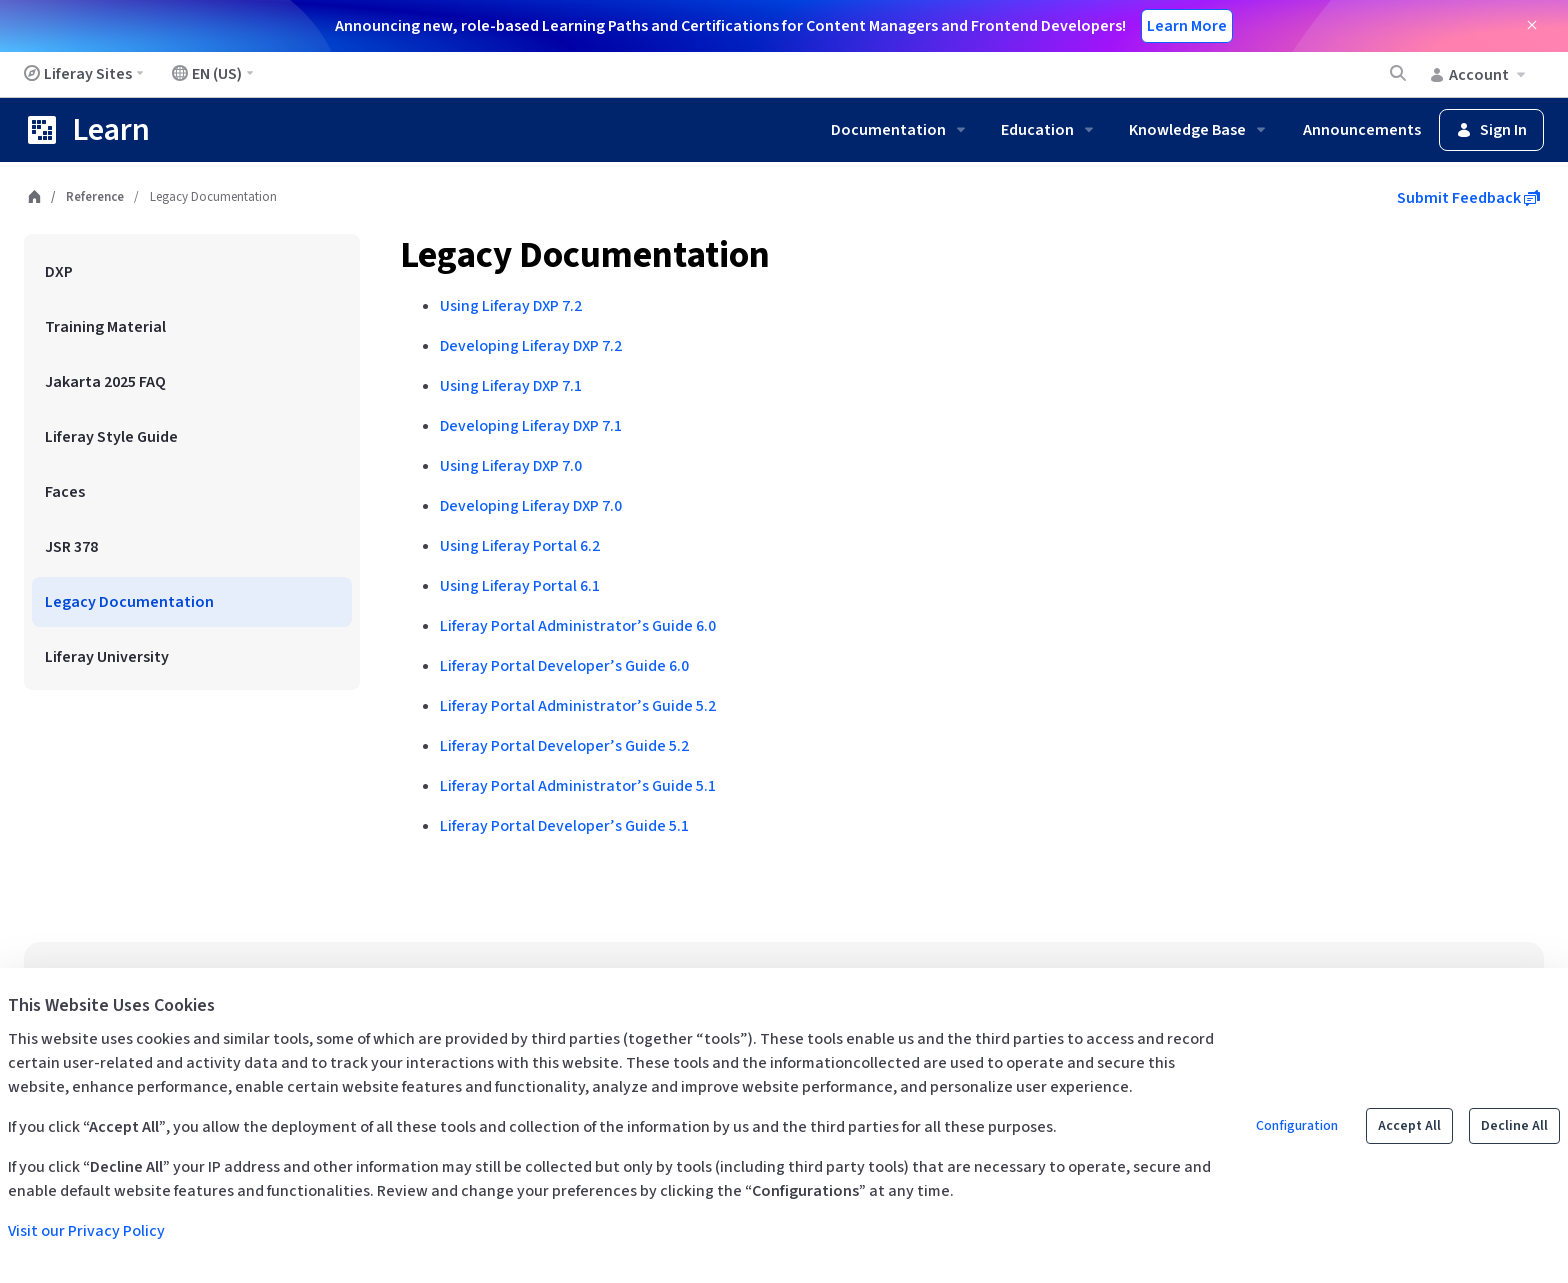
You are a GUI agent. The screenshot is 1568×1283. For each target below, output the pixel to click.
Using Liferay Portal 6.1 (520, 586)
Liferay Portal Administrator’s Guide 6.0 (578, 626)
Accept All (1409, 1126)
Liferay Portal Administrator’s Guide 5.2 (578, 706)
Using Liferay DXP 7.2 (511, 306)
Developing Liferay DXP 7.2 (531, 346)
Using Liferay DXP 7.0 (511, 466)
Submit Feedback (1468, 198)
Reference (95, 197)
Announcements (1362, 130)
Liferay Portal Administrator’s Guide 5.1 (578, 786)
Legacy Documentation (585, 255)
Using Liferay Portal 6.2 (520, 546)
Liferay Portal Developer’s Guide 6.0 (564, 666)
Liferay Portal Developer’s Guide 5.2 (564, 746)
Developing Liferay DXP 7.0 (531, 506)
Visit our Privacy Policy (86, 1231)
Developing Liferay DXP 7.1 (531, 426)
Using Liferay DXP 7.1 (511, 386)
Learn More (1187, 26)
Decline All (1514, 1126)
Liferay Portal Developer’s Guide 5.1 (564, 826)
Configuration (1297, 1126)
